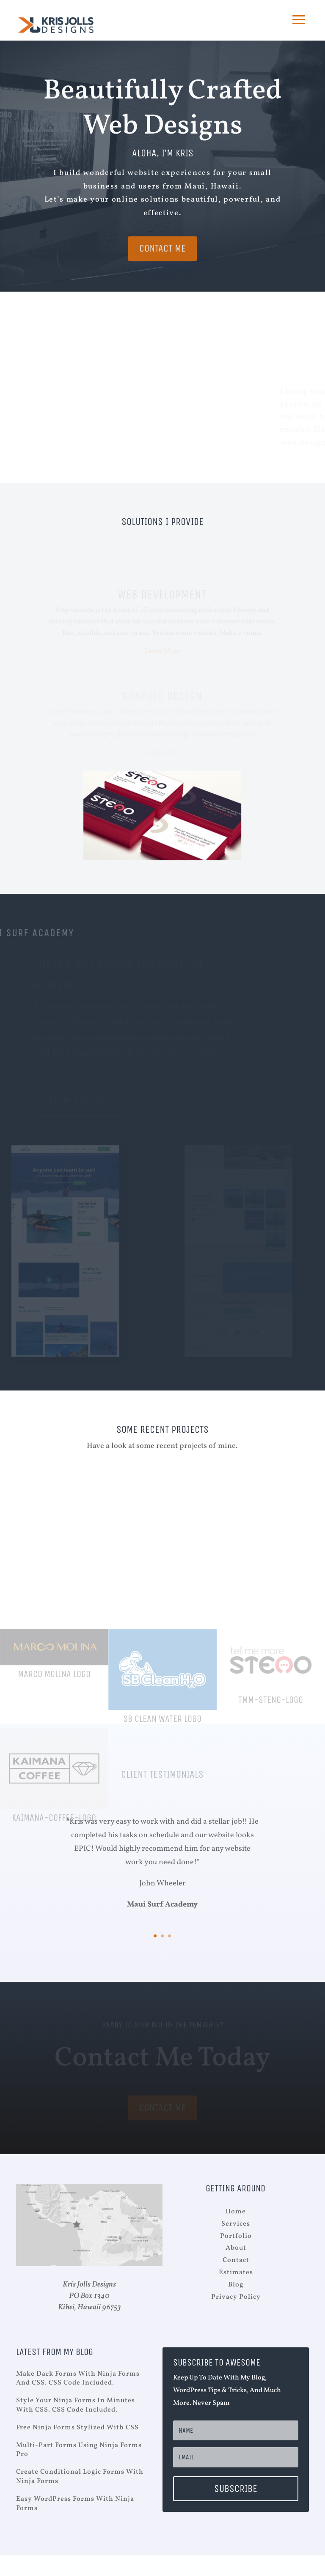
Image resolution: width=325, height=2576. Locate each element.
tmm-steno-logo (270, 1749)
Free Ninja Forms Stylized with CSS (77, 2427)
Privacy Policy (236, 2297)
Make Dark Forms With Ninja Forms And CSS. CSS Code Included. (78, 2378)
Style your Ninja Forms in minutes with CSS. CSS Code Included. (75, 2405)
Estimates (236, 2272)
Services (235, 2224)
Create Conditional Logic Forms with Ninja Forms (79, 2476)
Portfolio (236, 2236)
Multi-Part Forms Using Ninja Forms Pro (79, 2450)
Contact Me (162, 259)
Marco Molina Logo (54, 1723)
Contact (236, 2260)
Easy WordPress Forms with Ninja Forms (75, 2503)
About (236, 2248)
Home (236, 2211)
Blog (235, 2284)
